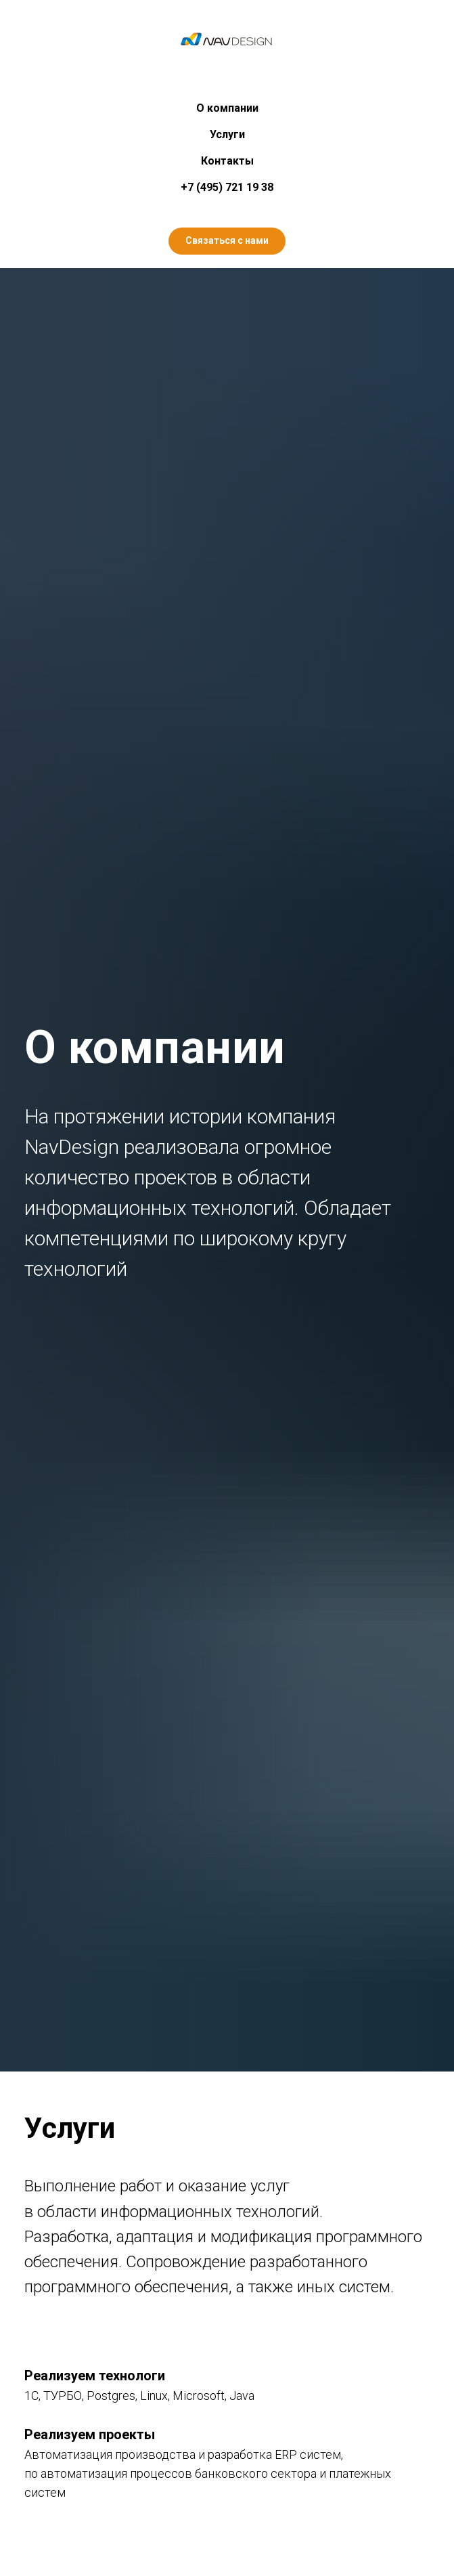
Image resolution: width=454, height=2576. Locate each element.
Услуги (227, 134)
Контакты (227, 160)
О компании (227, 108)
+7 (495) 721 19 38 (227, 187)
